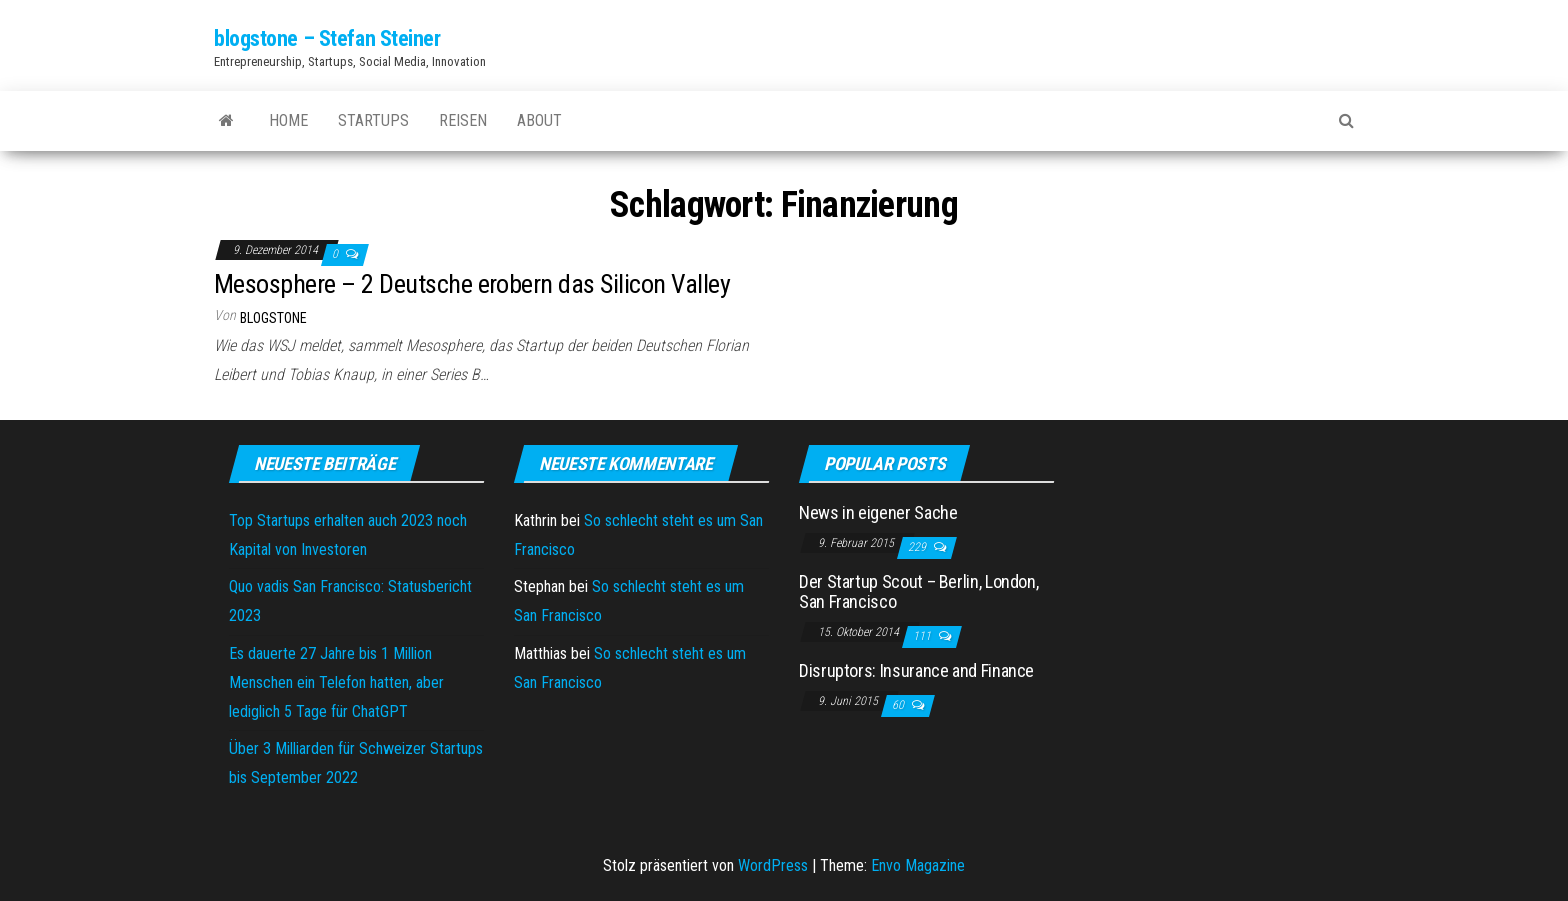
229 (918, 547)
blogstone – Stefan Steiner (327, 38)
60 (899, 705)
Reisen (463, 120)
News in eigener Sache (878, 512)
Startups (373, 120)
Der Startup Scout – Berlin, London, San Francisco (918, 591)
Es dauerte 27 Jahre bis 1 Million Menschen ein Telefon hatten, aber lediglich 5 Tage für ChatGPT (336, 682)
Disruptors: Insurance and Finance (916, 670)
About (539, 120)
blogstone (273, 318)
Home (288, 120)
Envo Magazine (918, 865)
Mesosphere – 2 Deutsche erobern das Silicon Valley (472, 284)
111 (923, 636)
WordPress (773, 865)
